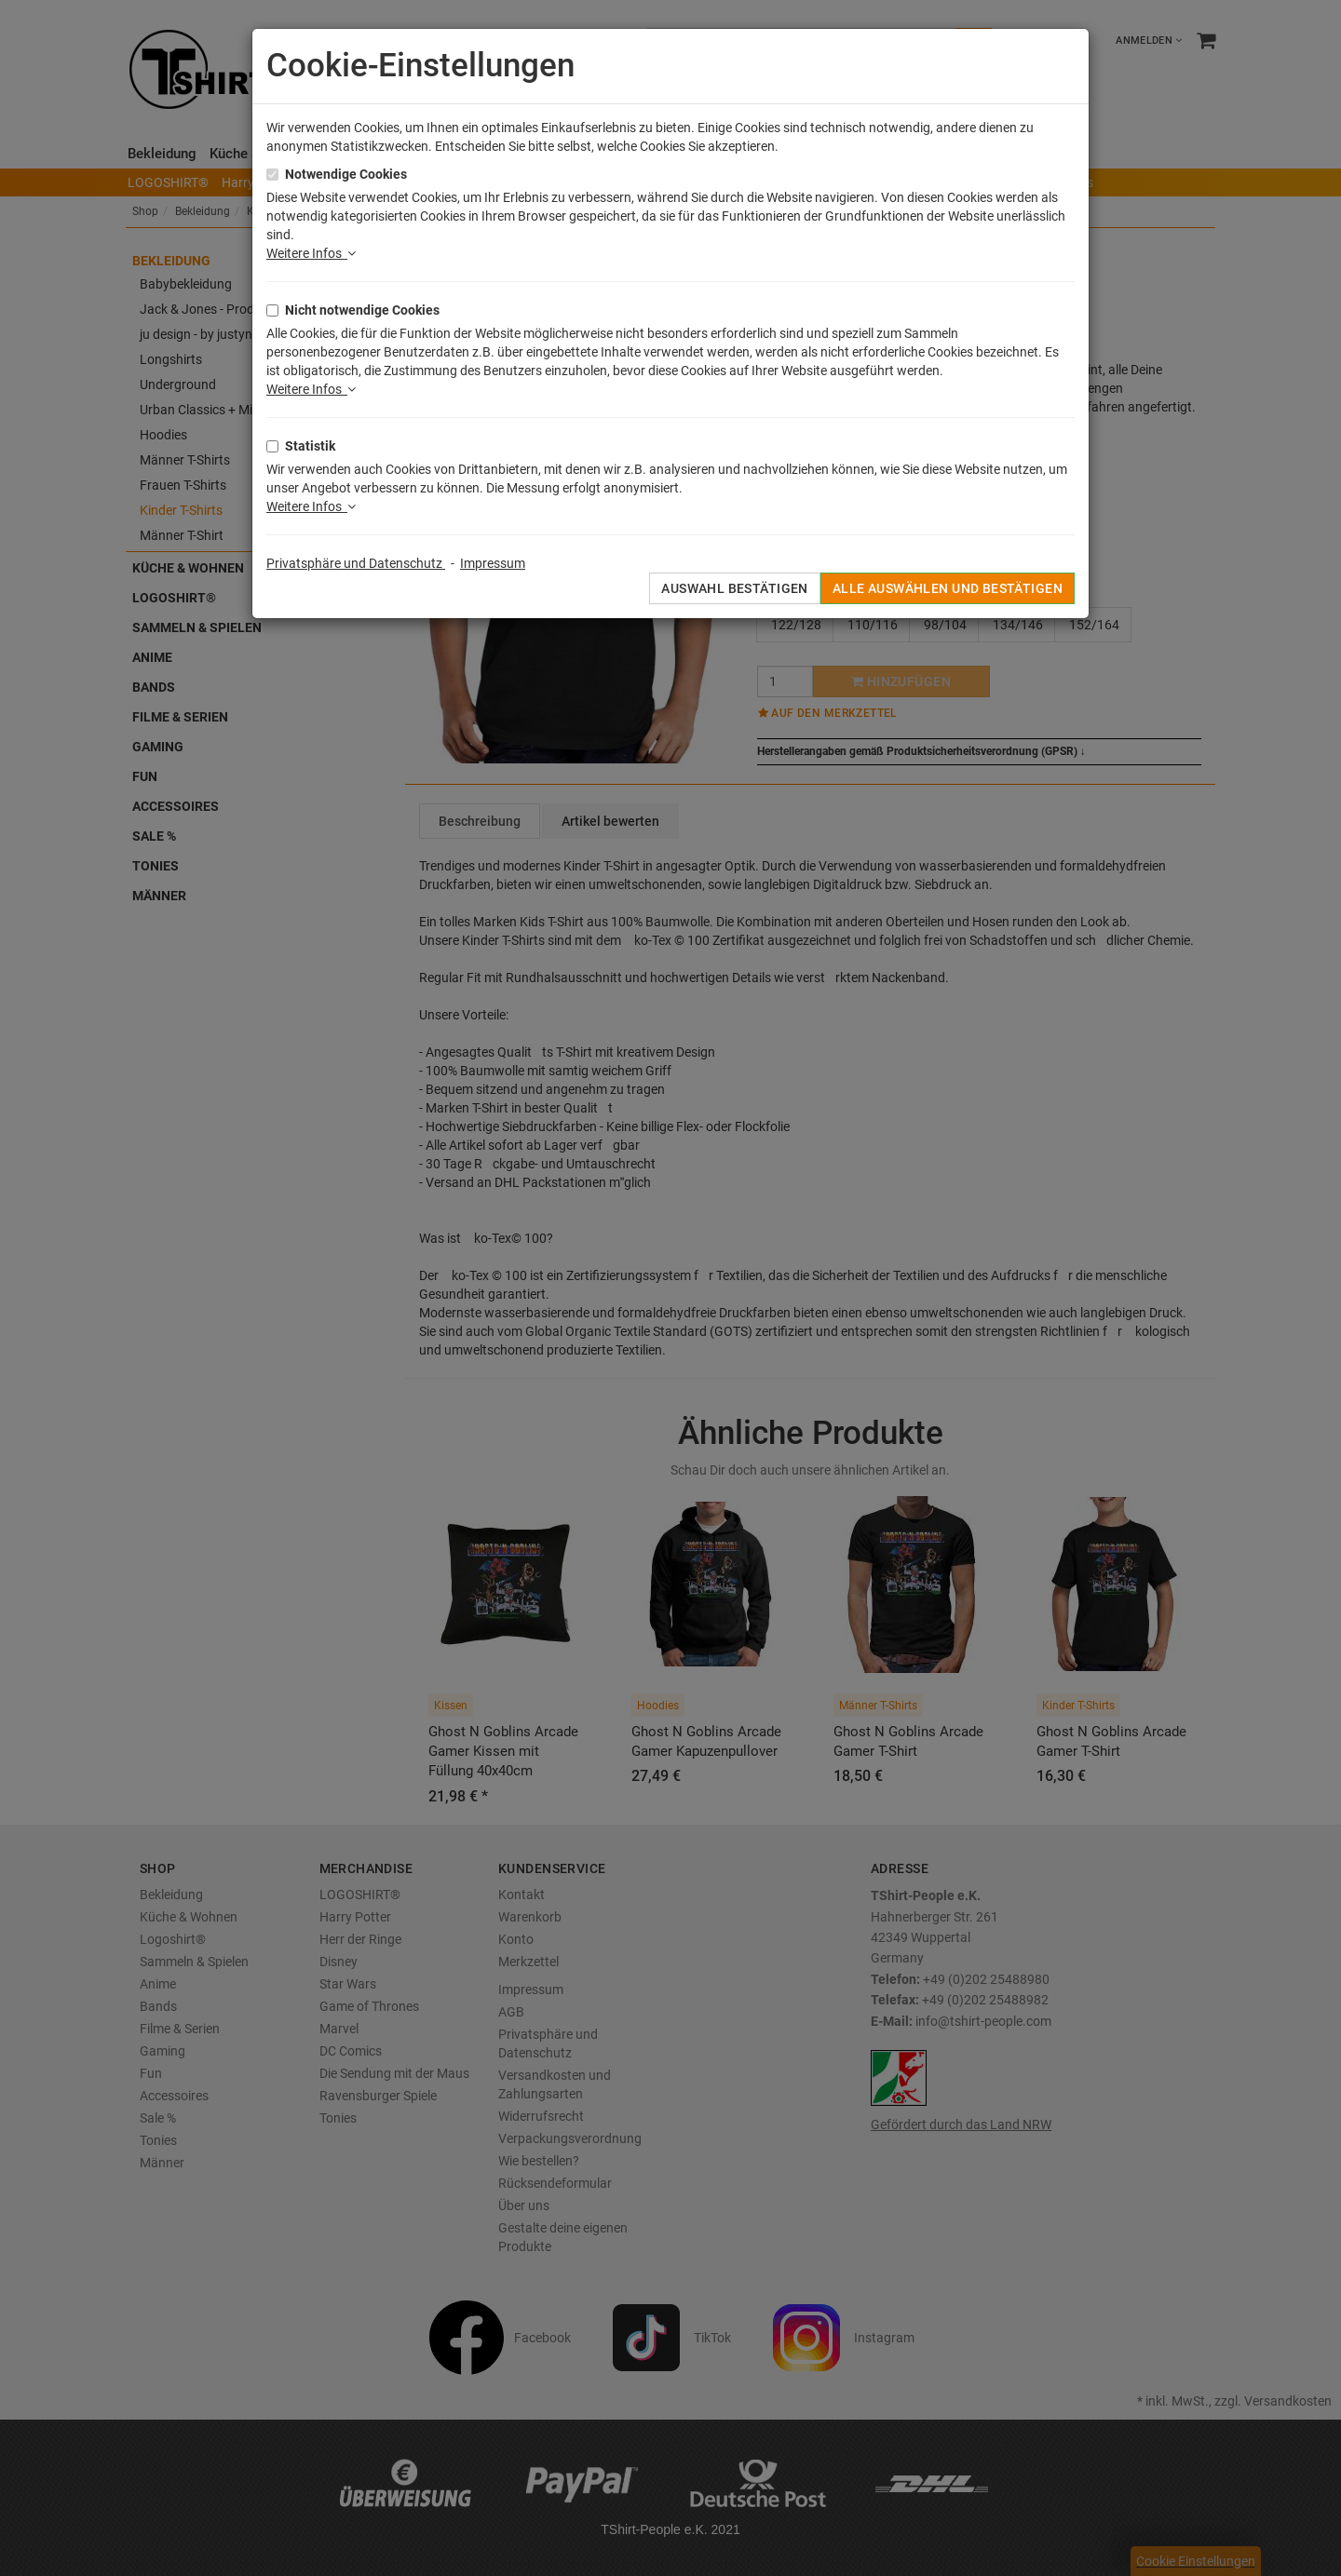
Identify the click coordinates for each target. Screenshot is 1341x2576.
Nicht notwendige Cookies (362, 310)
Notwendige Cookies (346, 174)
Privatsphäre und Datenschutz (355, 563)
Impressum (492, 563)
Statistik (310, 445)
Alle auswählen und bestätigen (948, 588)
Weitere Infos (311, 253)
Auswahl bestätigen (734, 588)
